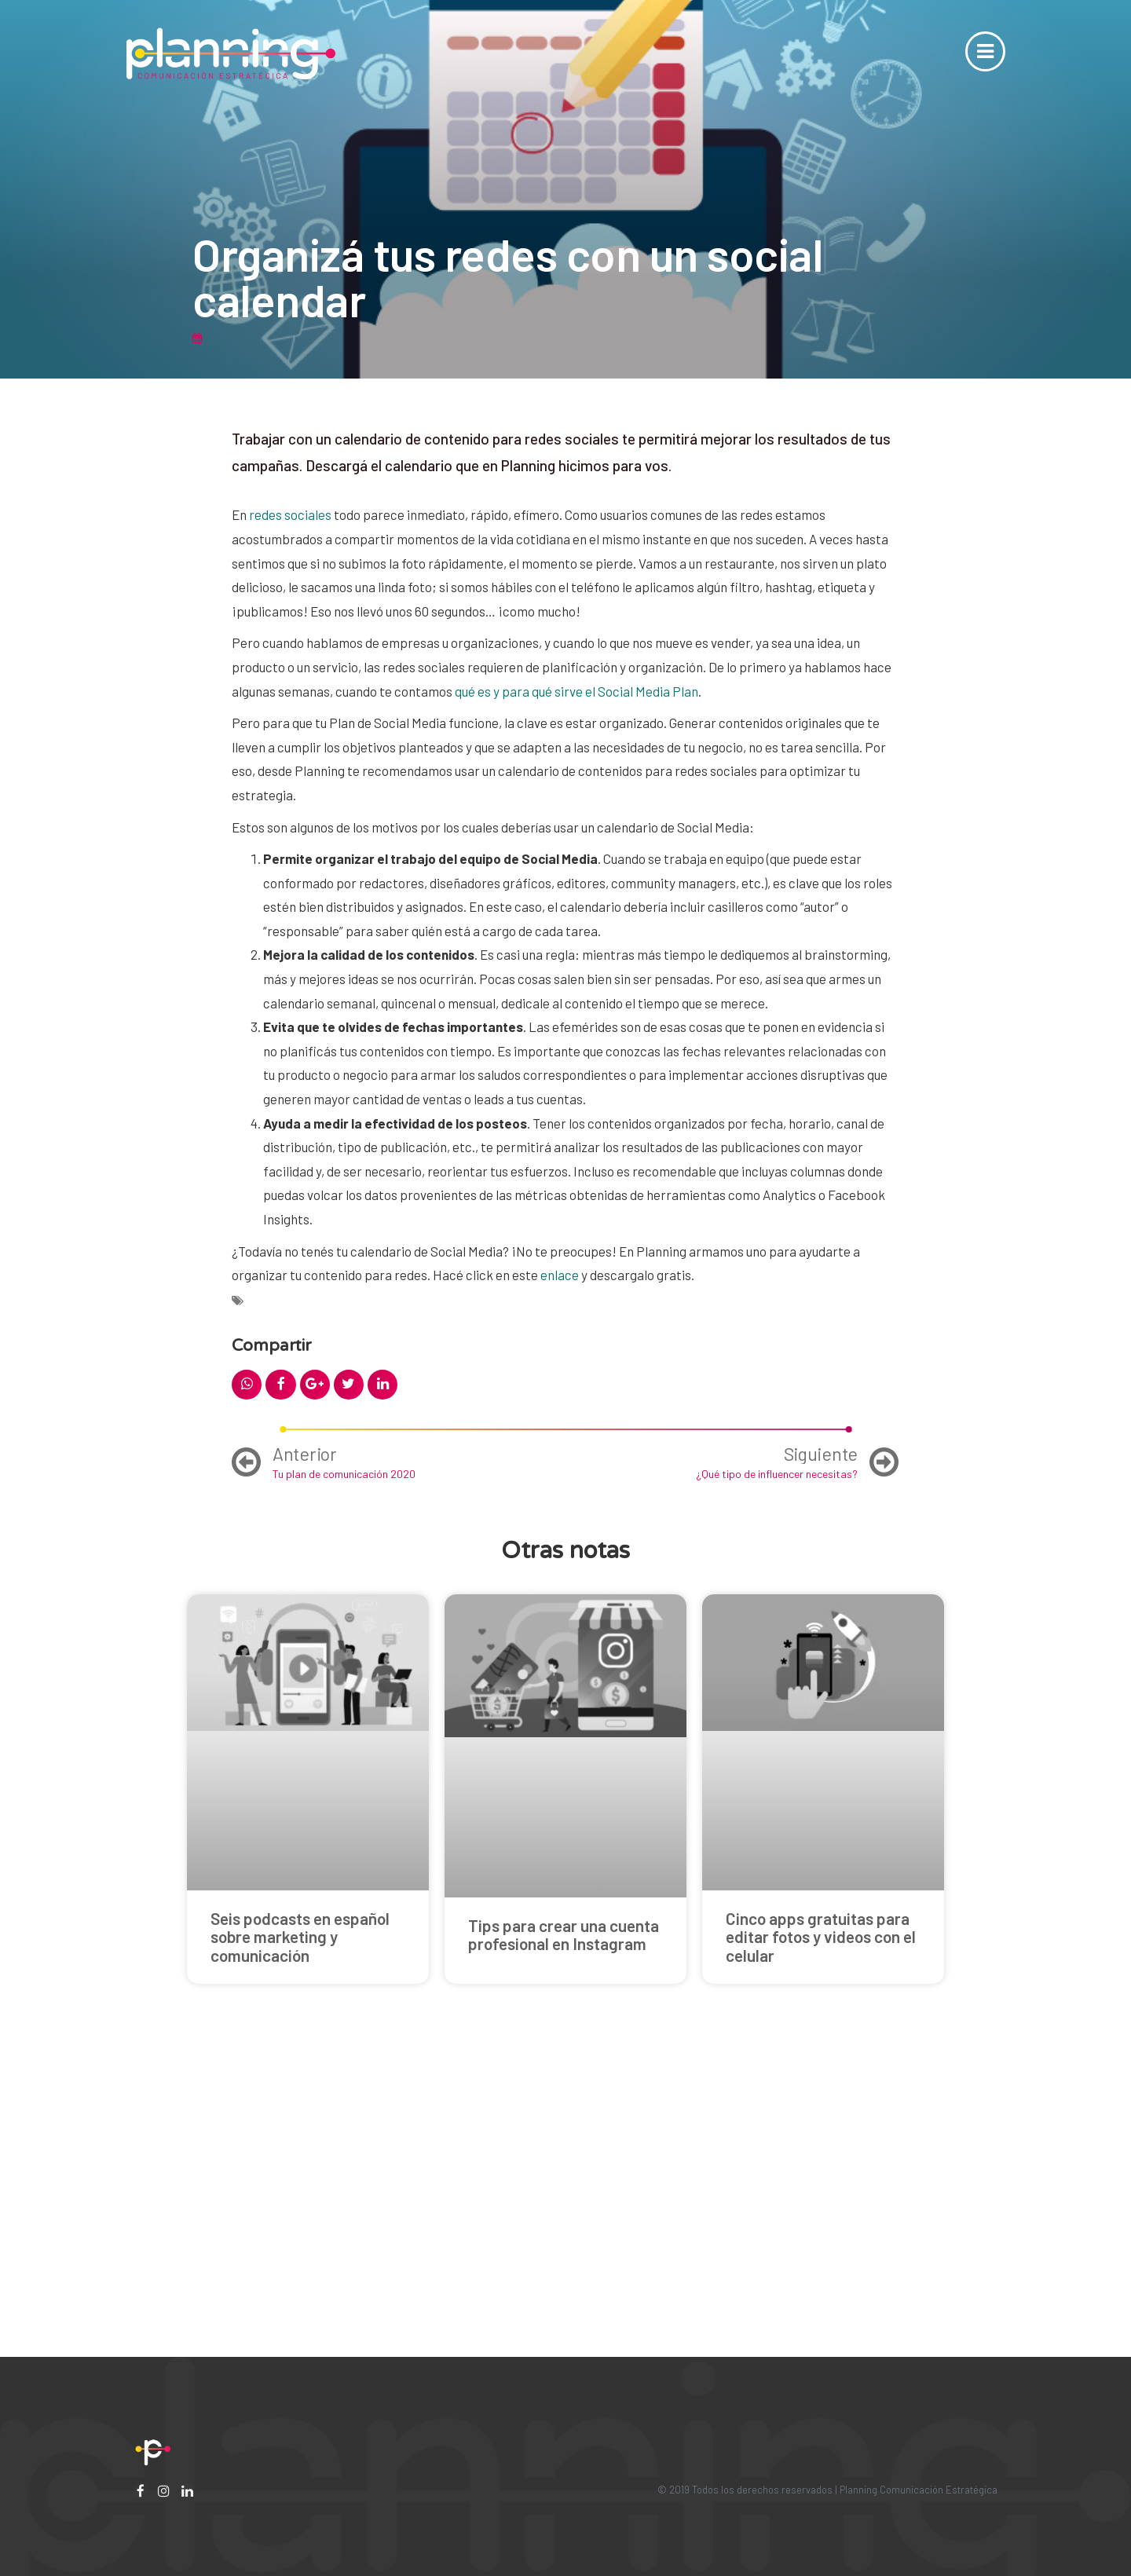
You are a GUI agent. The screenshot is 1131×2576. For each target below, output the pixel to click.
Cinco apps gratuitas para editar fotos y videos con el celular (821, 1936)
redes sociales (290, 514)
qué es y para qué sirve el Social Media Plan (576, 691)
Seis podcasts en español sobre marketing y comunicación (300, 1936)
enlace (559, 1275)
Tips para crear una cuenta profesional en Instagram (563, 1934)
